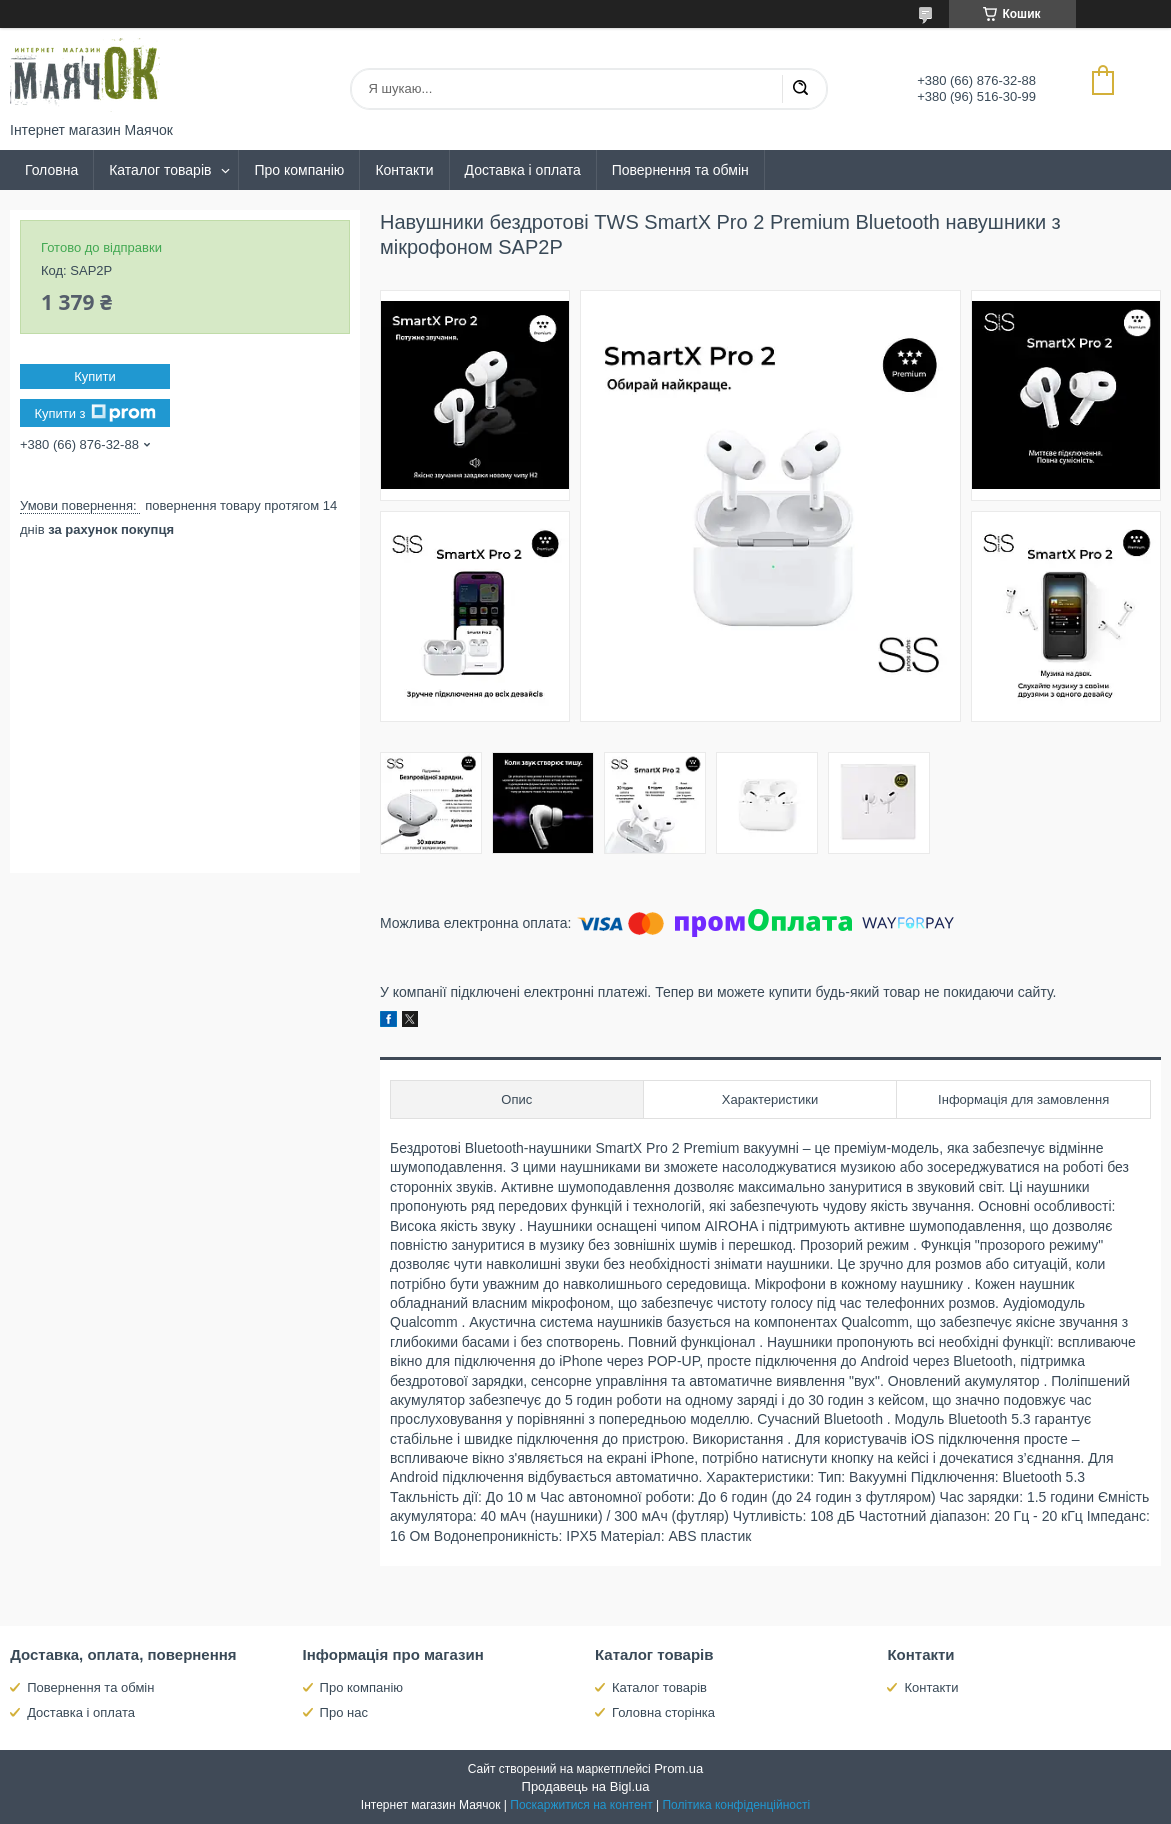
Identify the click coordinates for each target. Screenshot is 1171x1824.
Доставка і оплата (523, 170)
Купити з (94, 413)
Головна (51, 170)
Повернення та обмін (680, 170)
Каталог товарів (160, 170)
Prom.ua (678, 1768)
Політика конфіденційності (736, 1805)
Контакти (404, 170)
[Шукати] (800, 89)
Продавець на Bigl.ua (586, 1786)
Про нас (344, 1712)
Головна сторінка (663, 1712)
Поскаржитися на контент (581, 1805)
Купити (95, 376)
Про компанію (299, 170)
